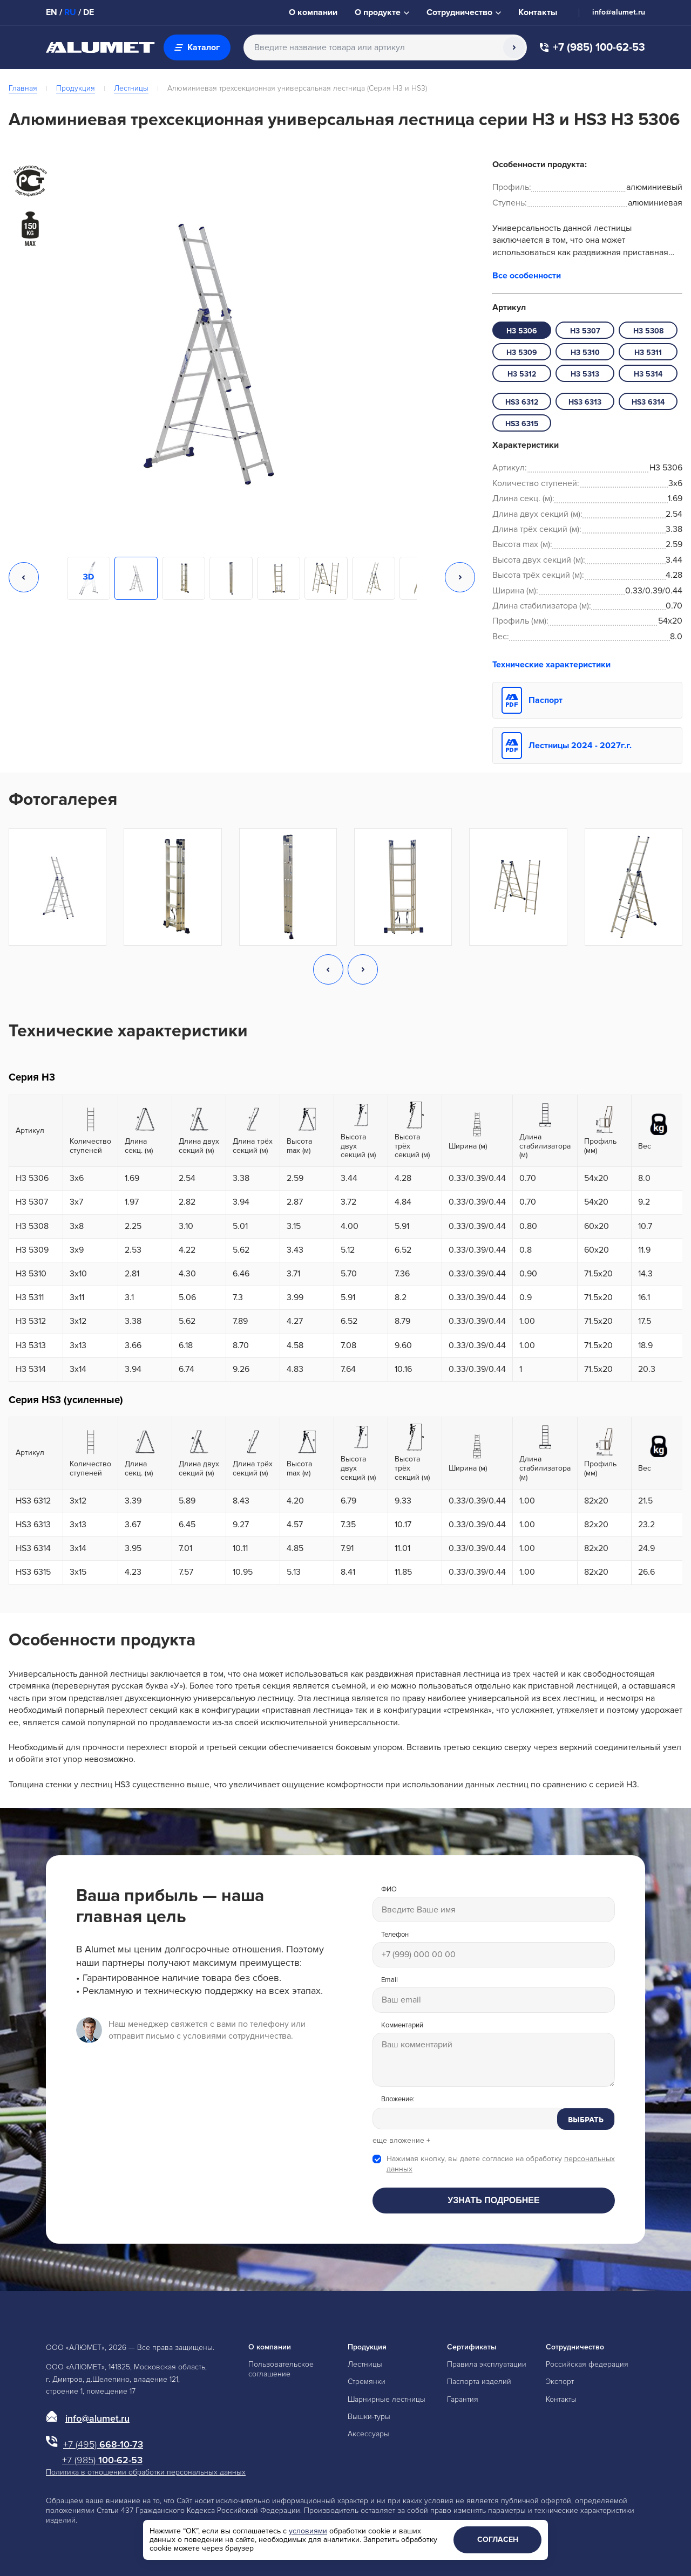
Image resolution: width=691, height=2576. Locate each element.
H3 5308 (648, 331)
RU (70, 12)
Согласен (497, 2539)
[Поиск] (514, 47)
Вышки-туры (369, 2416)
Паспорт (546, 700)
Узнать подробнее (493, 2200)
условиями (308, 2531)
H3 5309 (521, 352)
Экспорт (560, 2381)
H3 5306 (521, 331)
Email (389, 1980)
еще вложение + (401, 2140)
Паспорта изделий (479, 2381)
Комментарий (402, 2025)
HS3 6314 (648, 402)
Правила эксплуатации (486, 2364)
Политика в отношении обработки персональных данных (146, 2472)
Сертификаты (472, 2347)
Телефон (395, 1935)
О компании (269, 2347)
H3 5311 (648, 352)
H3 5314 (648, 374)
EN (51, 12)
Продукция (75, 88)
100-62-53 (102, 2460)
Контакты (561, 2399)
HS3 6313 (584, 402)
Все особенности (526, 275)
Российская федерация (587, 2364)
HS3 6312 (521, 402)
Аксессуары (368, 2433)
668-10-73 (103, 2444)
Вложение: (398, 2099)
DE (88, 12)
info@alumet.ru (618, 12)
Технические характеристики (551, 664)
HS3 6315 (522, 423)
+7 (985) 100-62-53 (592, 48)
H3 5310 (585, 352)
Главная (23, 88)
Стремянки (366, 2381)
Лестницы (131, 88)
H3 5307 (585, 331)
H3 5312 (521, 374)
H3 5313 (585, 374)
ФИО (389, 1889)
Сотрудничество (575, 2347)
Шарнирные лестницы (386, 2399)
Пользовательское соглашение (281, 2369)
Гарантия (462, 2399)
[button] (24, 578)
